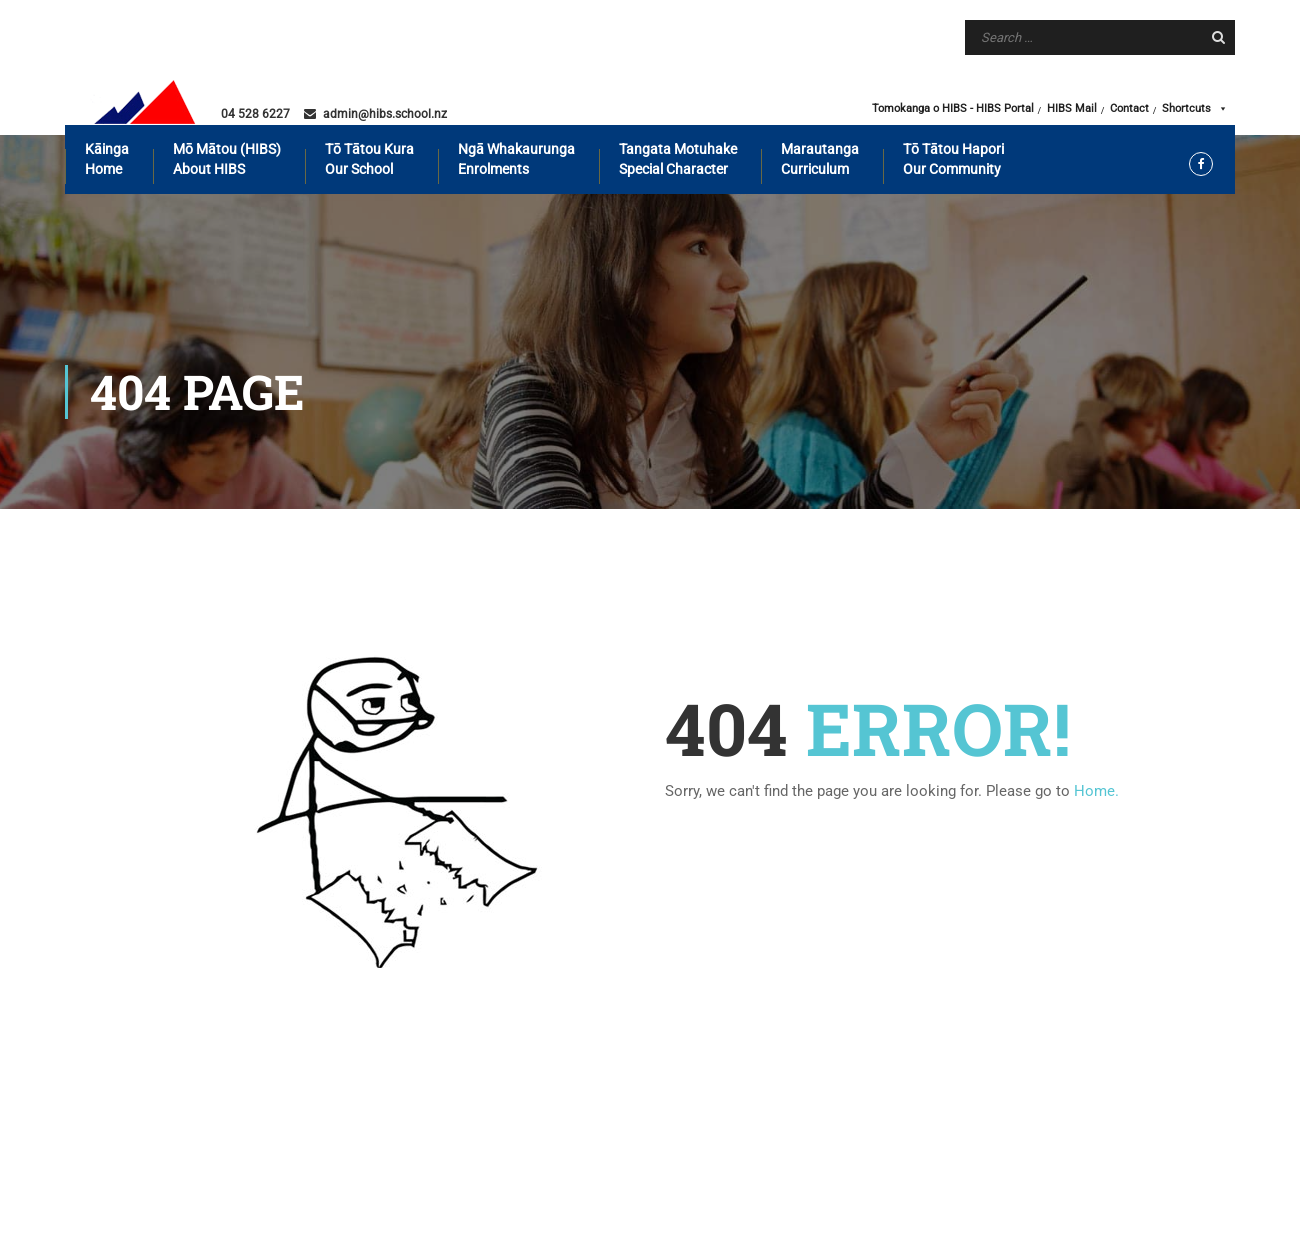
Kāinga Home (107, 159)
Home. (1096, 791)
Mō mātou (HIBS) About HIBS (227, 159)
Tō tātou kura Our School (369, 159)
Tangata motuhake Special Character (678, 159)
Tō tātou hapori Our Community (953, 159)
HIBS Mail (1072, 108)
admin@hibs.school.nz (385, 114)
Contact (1129, 108)
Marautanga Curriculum (820, 159)
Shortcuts (1195, 109)
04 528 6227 (255, 114)
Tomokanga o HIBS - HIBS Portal (953, 108)
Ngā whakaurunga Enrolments (516, 159)
